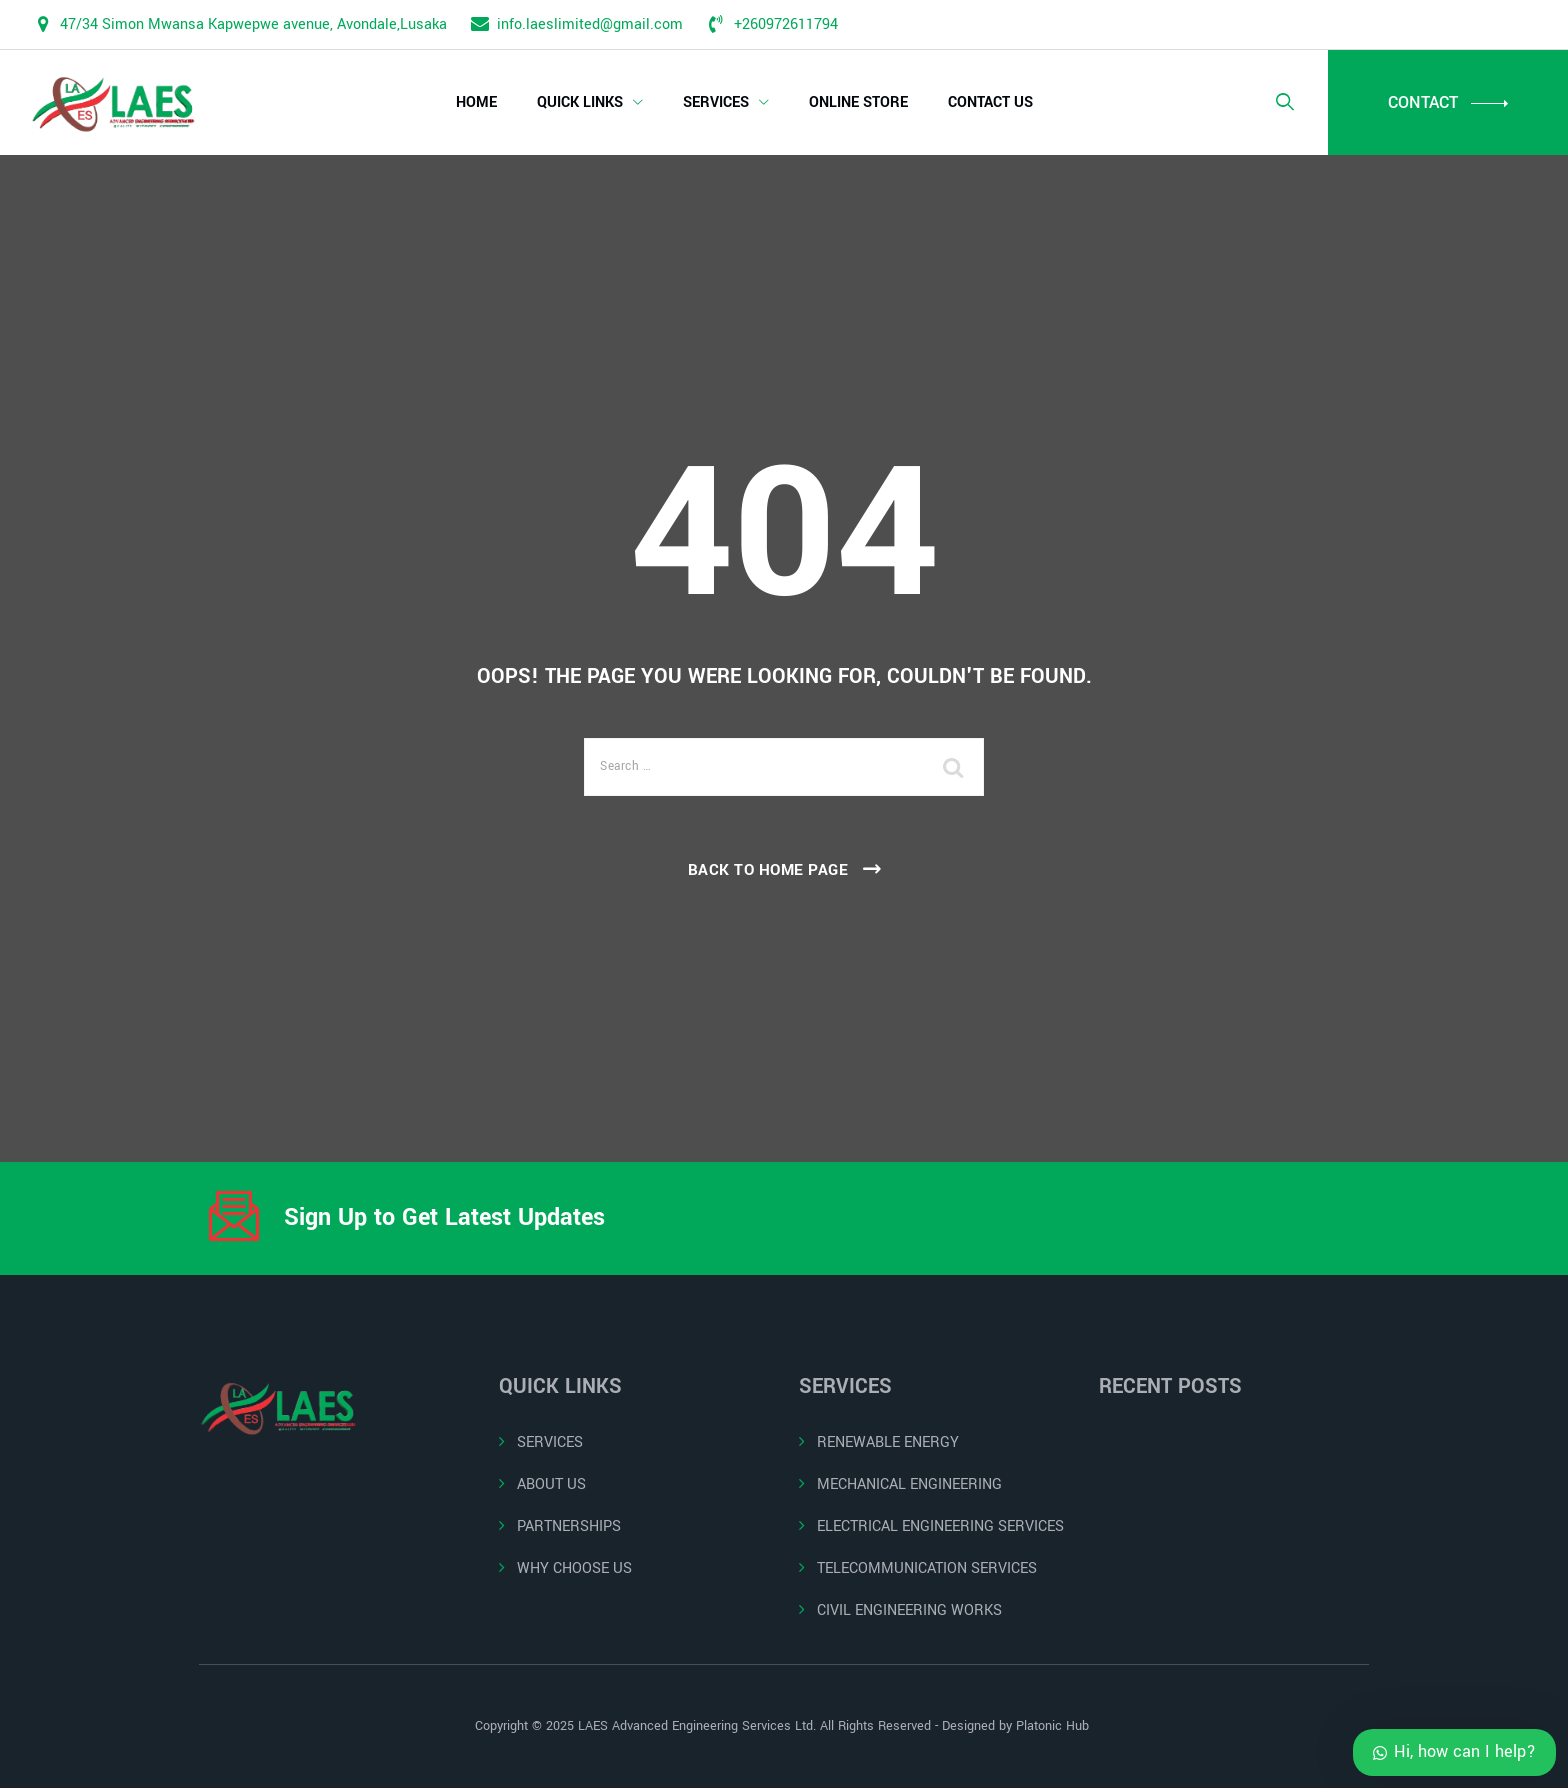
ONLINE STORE (858, 102)
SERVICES (716, 102)
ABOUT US (551, 1484)
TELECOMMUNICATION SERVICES (927, 1568)
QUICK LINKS (580, 102)
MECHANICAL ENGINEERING (909, 1484)
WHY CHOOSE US (574, 1568)
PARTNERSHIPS (569, 1526)
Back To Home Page (768, 870)
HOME (476, 102)
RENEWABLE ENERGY (888, 1442)
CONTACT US (990, 102)
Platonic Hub (1054, 1726)
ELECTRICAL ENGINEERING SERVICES (940, 1526)
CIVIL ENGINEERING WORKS (909, 1610)
